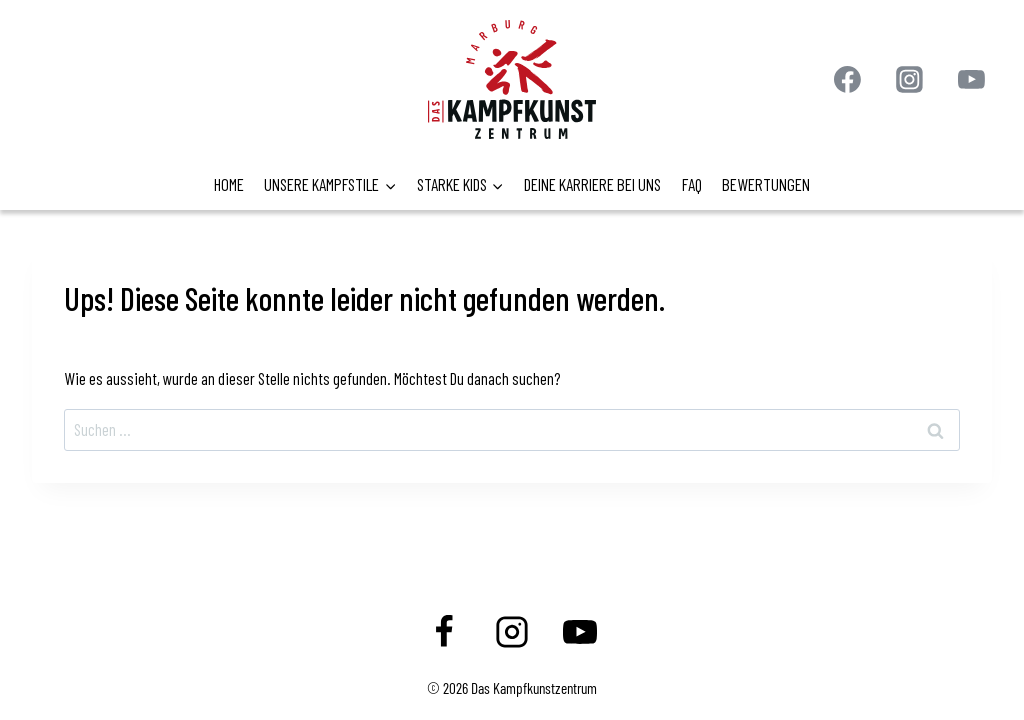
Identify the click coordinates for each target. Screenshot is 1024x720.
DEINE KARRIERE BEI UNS (592, 184)
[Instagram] (910, 80)
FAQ (692, 184)
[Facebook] (848, 80)
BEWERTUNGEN (766, 184)
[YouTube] (971, 80)
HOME (229, 184)
